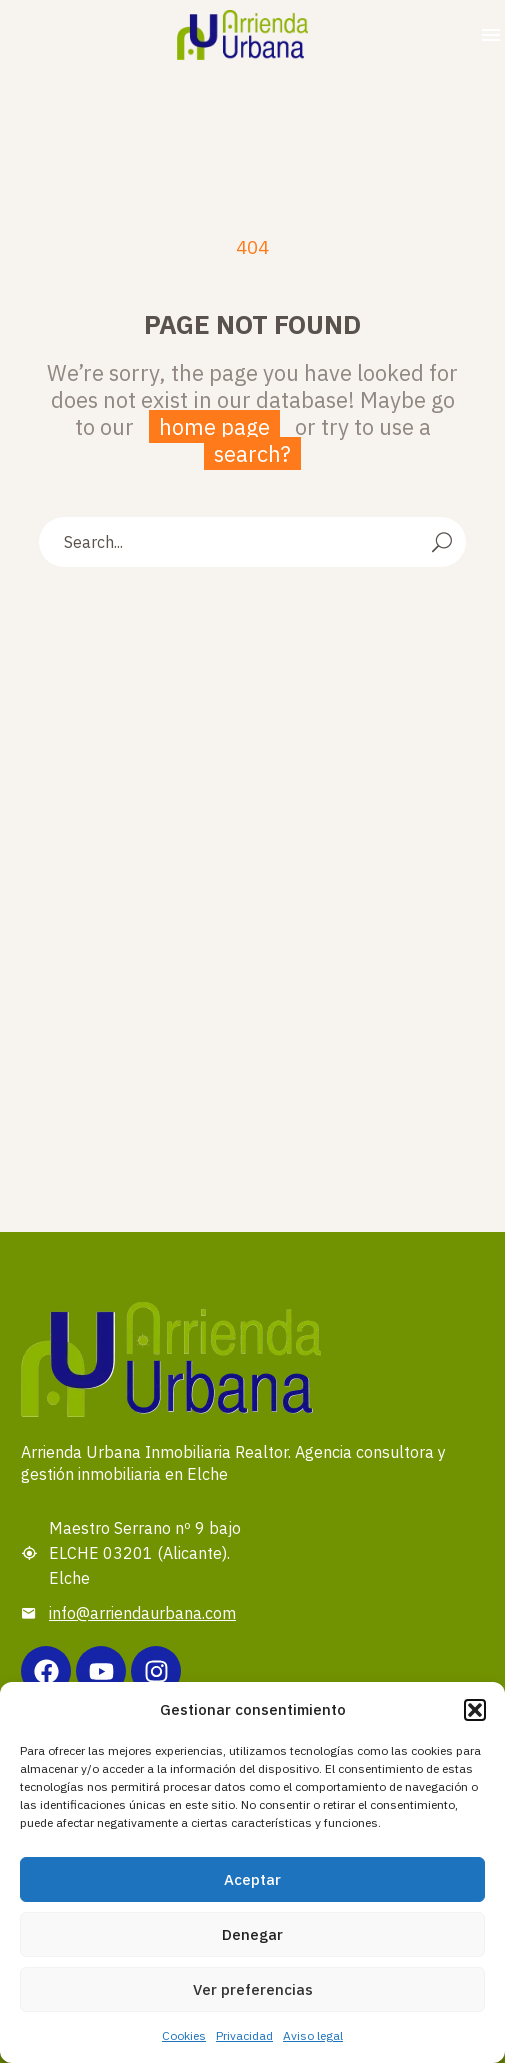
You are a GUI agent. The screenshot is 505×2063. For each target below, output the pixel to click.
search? (252, 453)
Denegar (252, 1934)
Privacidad (244, 2035)
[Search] (252, 542)
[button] (475, 1710)
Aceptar (252, 1879)
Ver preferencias (253, 1989)
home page (214, 426)
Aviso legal (313, 2035)
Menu (491, 35)
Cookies (184, 2035)
